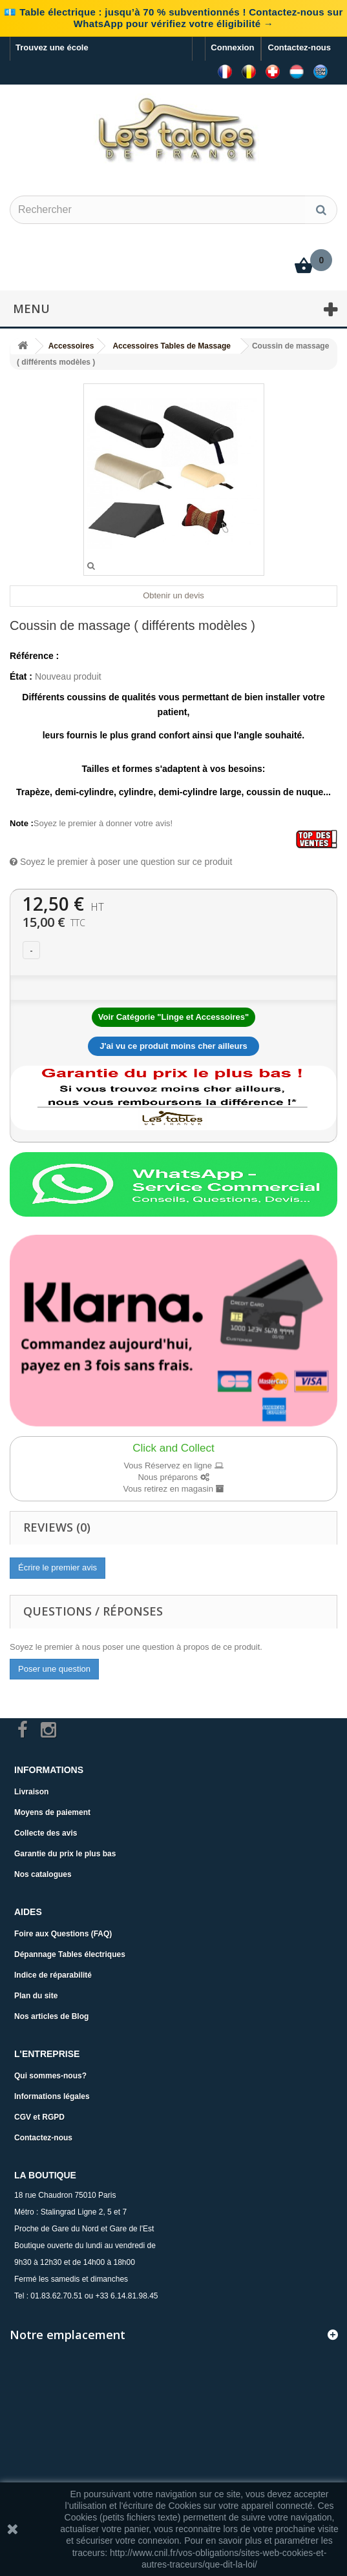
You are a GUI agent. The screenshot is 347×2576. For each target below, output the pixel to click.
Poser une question (54, 1669)
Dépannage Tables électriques (69, 1954)
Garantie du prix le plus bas (65, 1853)
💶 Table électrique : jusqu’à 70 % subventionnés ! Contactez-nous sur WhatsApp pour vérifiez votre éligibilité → (173, 17)
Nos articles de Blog (51, 2016)
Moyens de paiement (52, 1812)
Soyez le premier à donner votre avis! (103, 823)
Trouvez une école (52, 47)
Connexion (232, 47)
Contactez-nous (299, 47)
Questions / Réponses (93, 1611)
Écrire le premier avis (57, 1567)
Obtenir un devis (173, 595)
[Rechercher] (321, 210)
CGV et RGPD (39, 2117)
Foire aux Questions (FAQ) (63, 1933)
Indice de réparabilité (53, 1975)
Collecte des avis (45, 1833)
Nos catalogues (43, 1874)
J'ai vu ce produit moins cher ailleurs (173, 1046)
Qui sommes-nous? (50, 2075)
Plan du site (36, 1995)
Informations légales (52, 2096)
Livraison (31, 1791)
